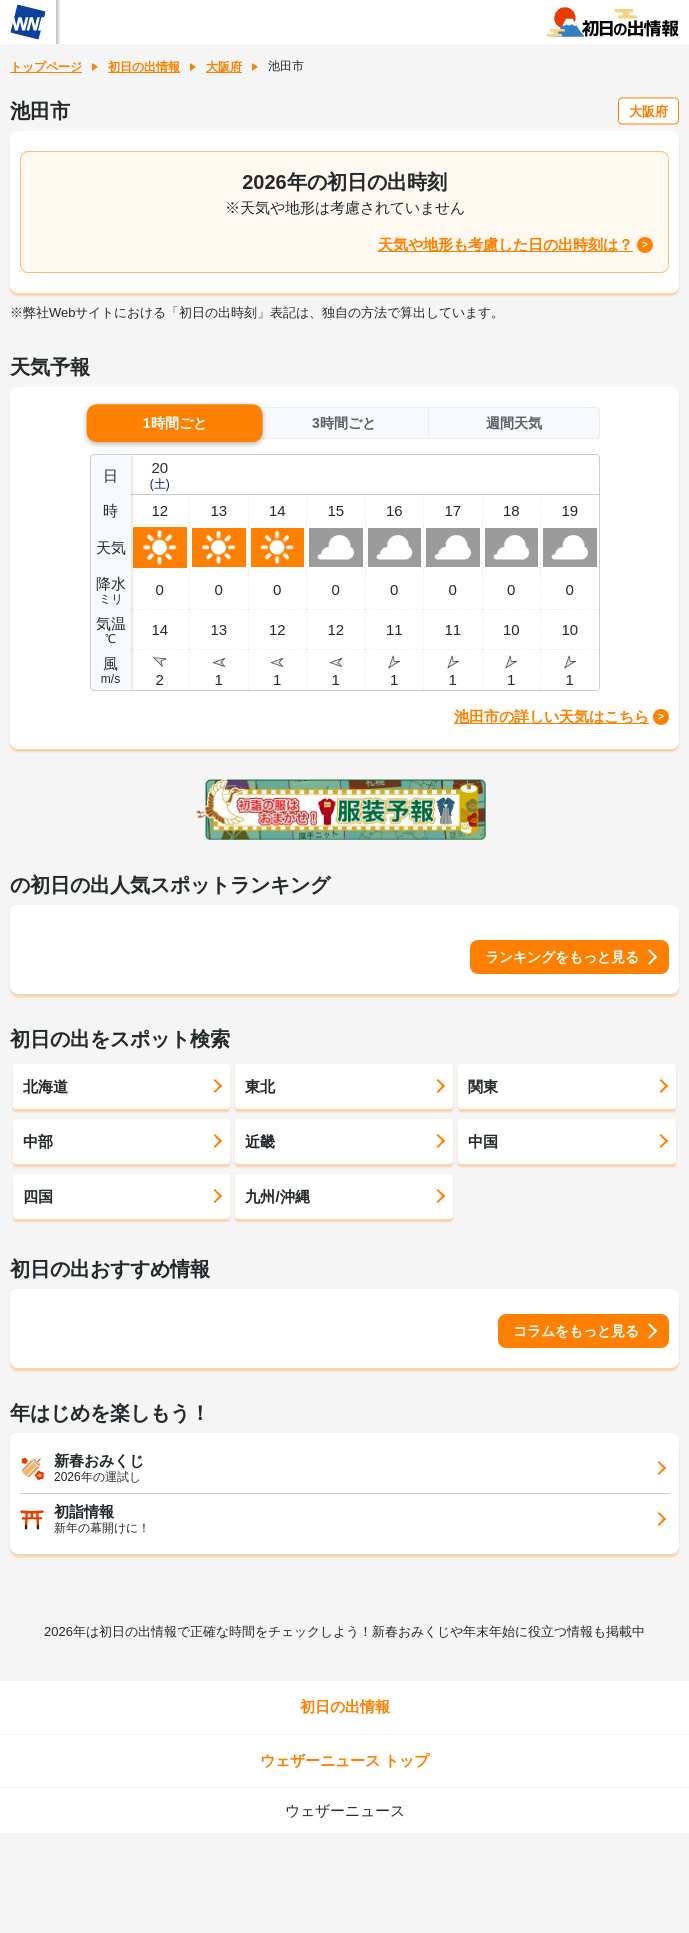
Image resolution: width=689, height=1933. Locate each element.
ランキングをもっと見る (562, 957)
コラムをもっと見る (576, 1331)
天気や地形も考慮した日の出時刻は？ (505, 244)
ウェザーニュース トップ (344, 1760)
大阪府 (224, 67)
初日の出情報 (144, 67)
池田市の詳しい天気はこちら (551, 716)
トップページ (46, 67)
